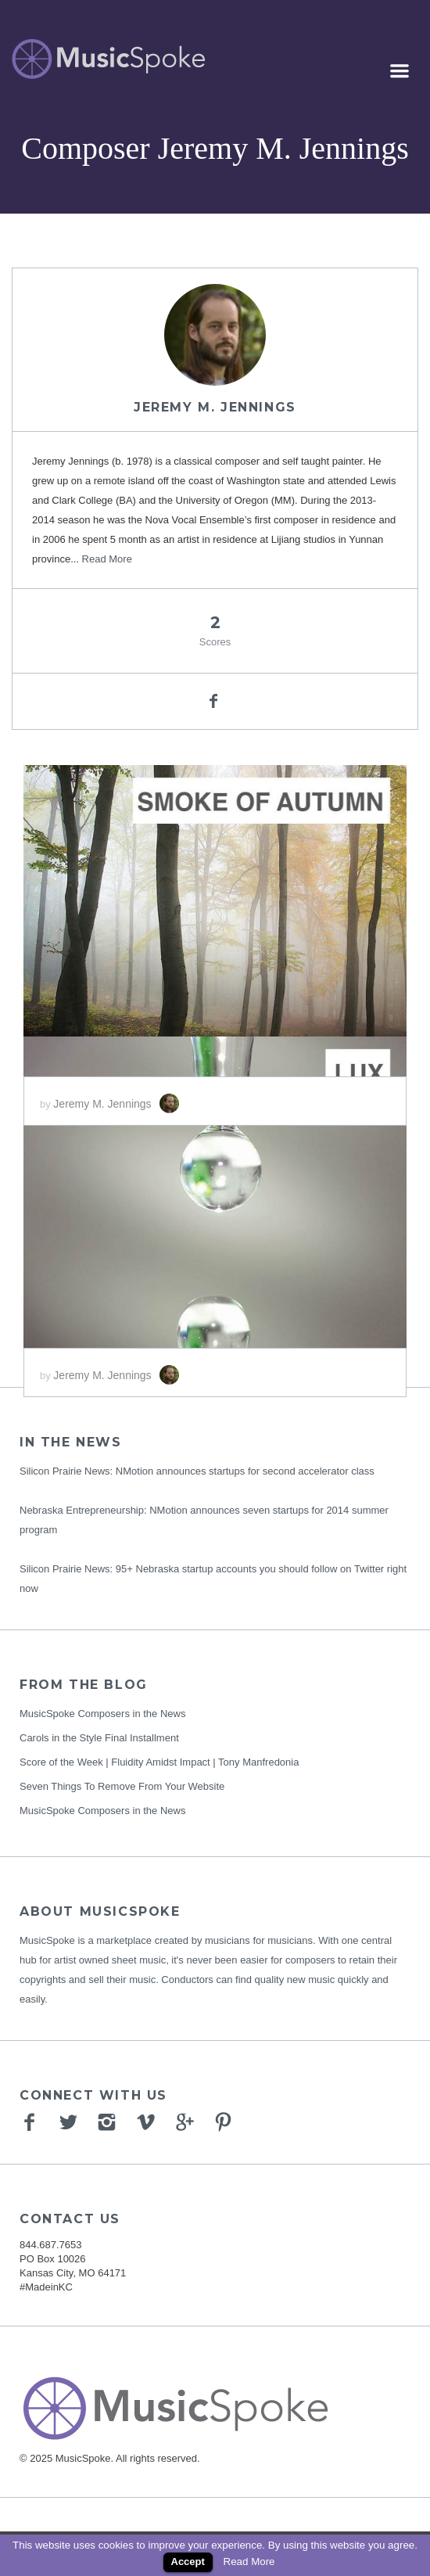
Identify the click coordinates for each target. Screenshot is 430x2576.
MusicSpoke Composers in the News (102, 1713)
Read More (107, 559)
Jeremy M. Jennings (215, 407)
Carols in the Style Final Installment (99, 1738)
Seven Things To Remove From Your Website (122, 1786)
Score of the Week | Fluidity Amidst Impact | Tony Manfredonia (159, 1762)
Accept (188, 2561)
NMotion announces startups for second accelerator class (245, 1471)
